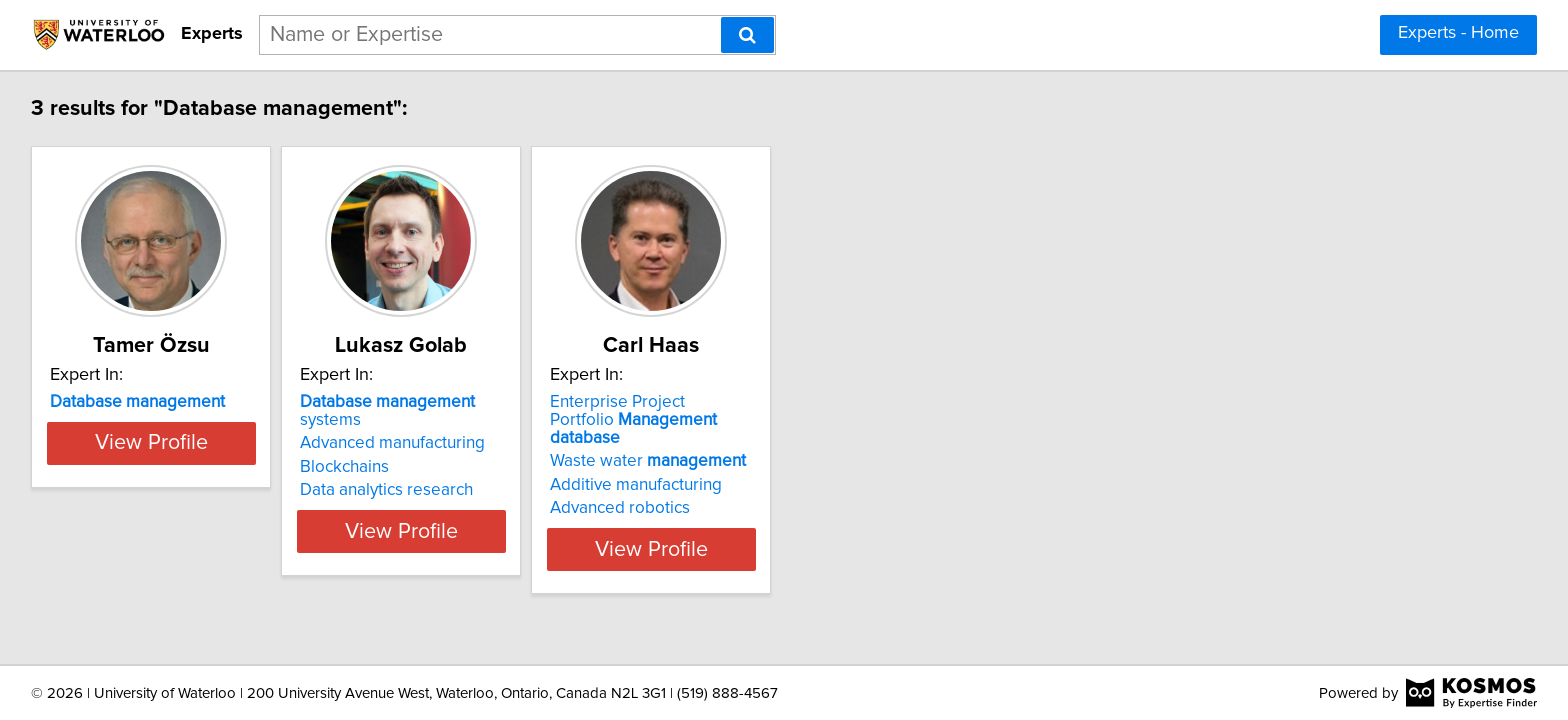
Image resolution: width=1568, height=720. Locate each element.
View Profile (179, 531)
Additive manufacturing (739, 467)
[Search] (747, 35)
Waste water (751, 443)
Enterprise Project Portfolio (754, 411)
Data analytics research (439, 472)
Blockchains (397, 449)
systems (473, 402)
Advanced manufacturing (445, 425)
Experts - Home (1458, 33)
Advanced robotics (723, 490)
